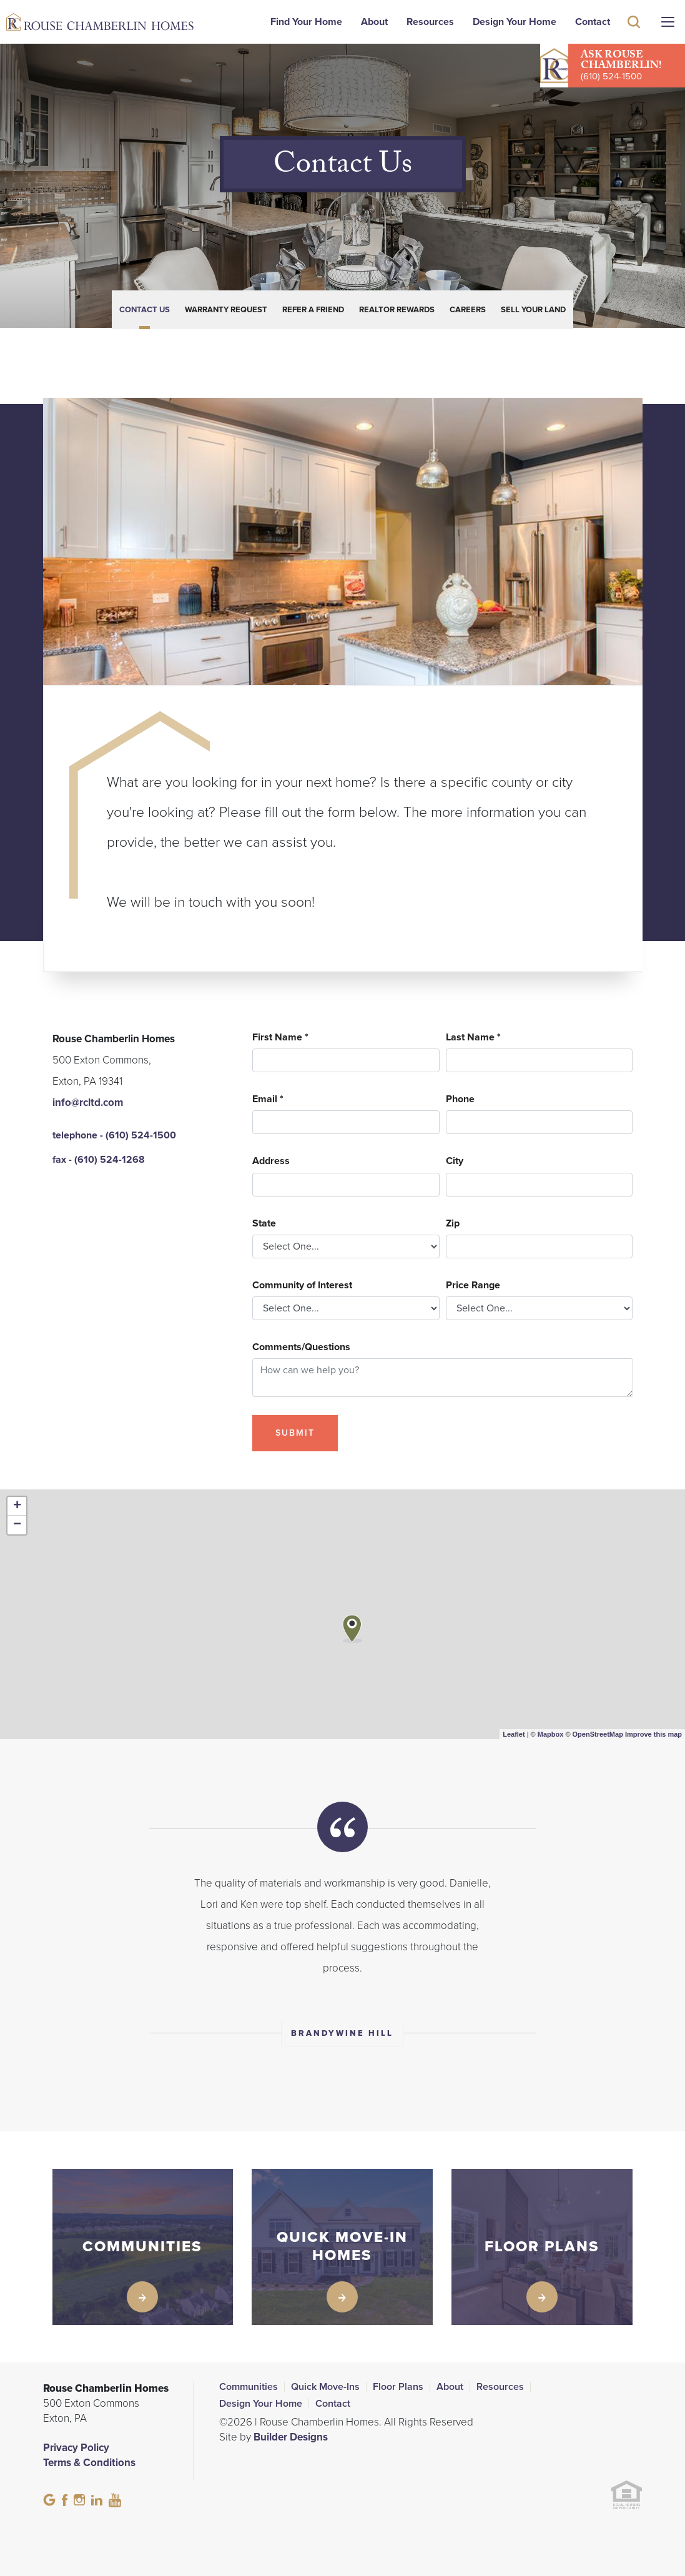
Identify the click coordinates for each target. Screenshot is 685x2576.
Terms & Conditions (89, 2462)
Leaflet (514, 1734)
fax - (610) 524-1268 (98, 1159)
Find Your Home (306, 22)
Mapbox (551, 1734)
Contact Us (144, 310)
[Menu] (667, 22)
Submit (295, 1433)
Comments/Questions (301, 1347)
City (454, 1161)
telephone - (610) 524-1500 (114, 1135)
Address (271, 1161)
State (264, 1224)
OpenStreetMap (598, 1734)
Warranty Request (226, 310)
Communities (248, 2387)
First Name (280, 1038)
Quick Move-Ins (325, 2387)
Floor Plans (398, 2387)
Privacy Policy (76, 2447)
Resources (430, 22)
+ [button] (17, 1506)
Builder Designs (291, 2437)
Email (267, 1099)
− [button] (17, 1525)
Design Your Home (514, 22)
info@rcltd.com (87, 1102)
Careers (468, 310)
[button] (634, 40)
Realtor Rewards (397, 310)
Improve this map (653, 1734)
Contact (592, 22)
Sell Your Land (533, 310)
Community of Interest (302, 1285)
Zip (453, 1224)
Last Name (473, 1038)
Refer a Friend (313, 310)
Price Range (473, 1285)
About (374, 22)
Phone (460, 1099)
